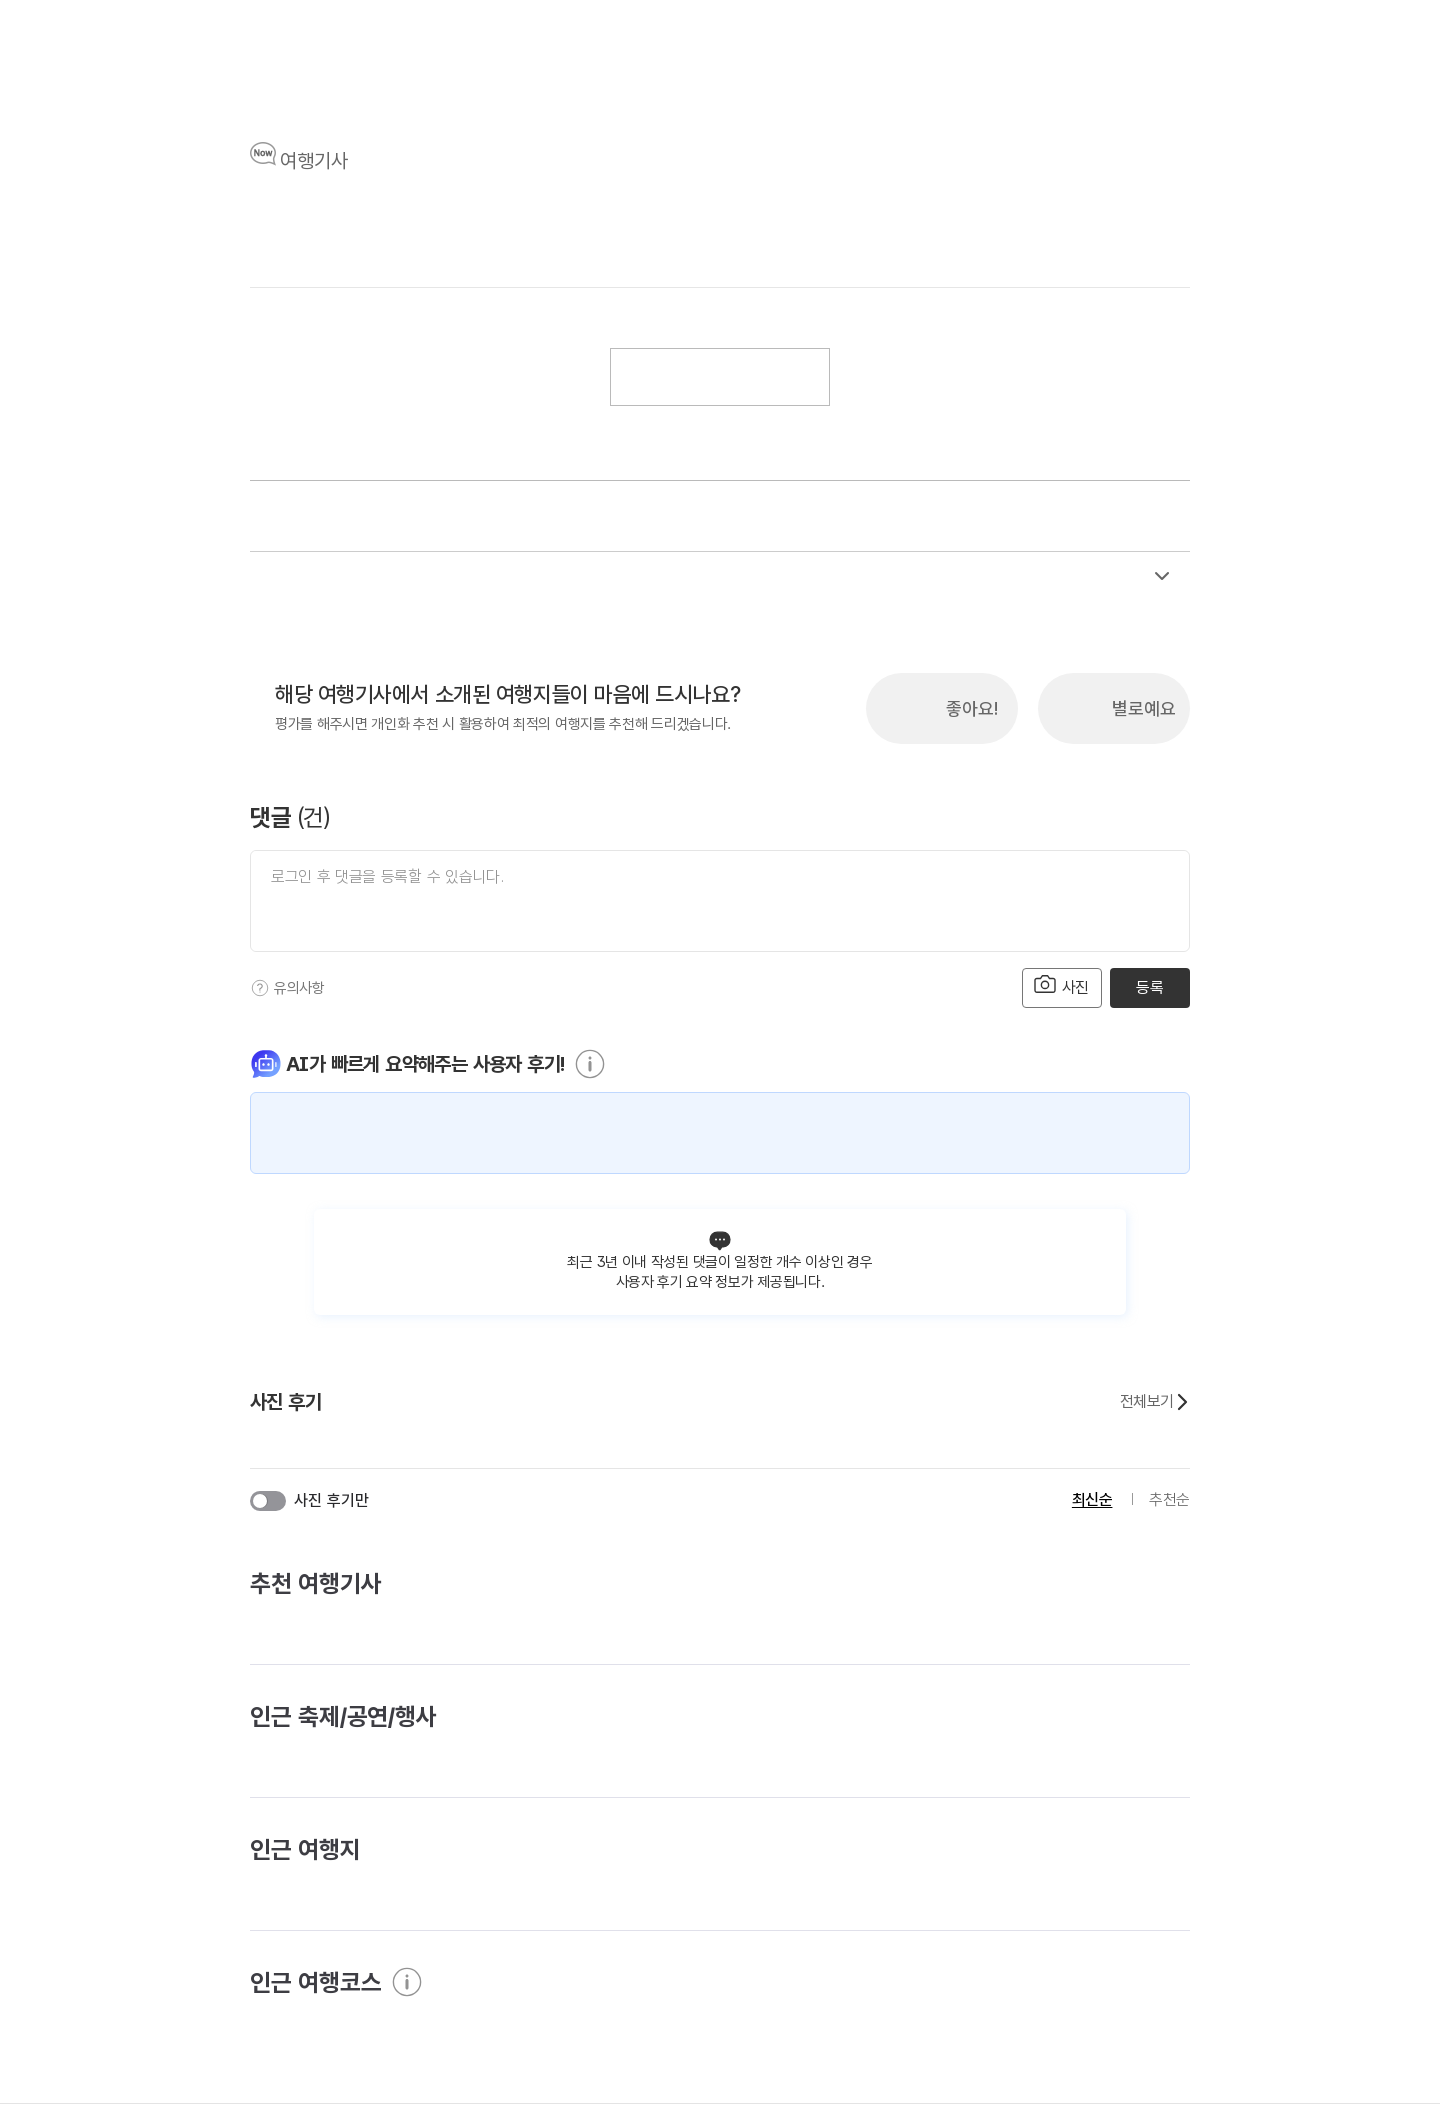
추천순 (1169, 1499)
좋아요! (972, 708)
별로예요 (1144, 708)
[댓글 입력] (720, 901)
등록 (1149, 987)
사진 (1062, 985)
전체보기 (1155, 1402)
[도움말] (260, 988)
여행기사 (314, 161)
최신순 (1092, 1499)
